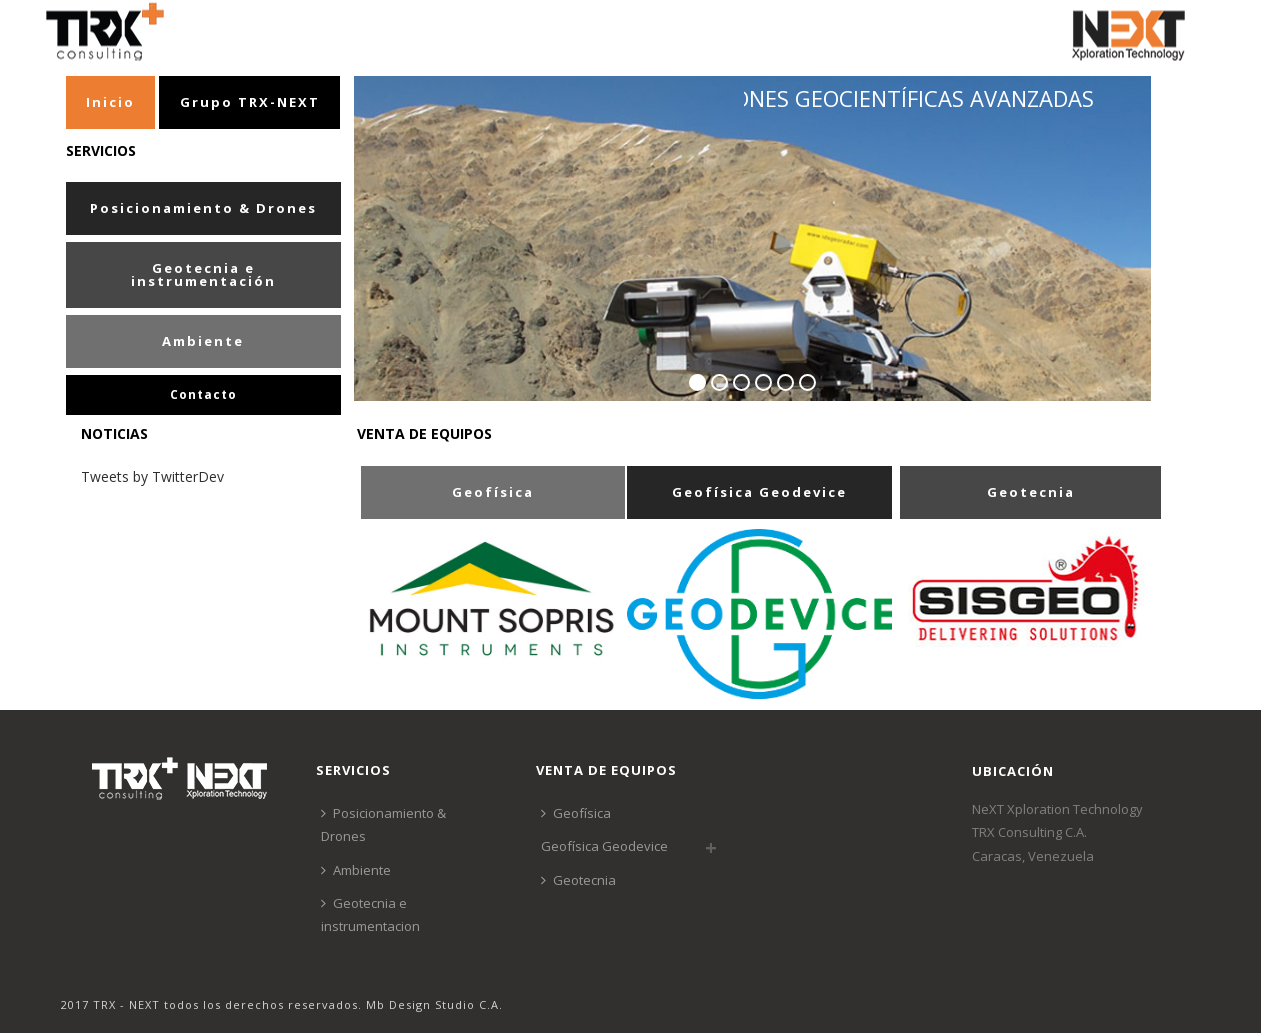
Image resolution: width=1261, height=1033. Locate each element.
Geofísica (576, 813)
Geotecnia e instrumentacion (370, 914)
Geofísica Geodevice (604, 846)
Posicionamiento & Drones (383, 824)
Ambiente (356, 870)
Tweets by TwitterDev (152, 476)
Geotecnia (578, 880)
